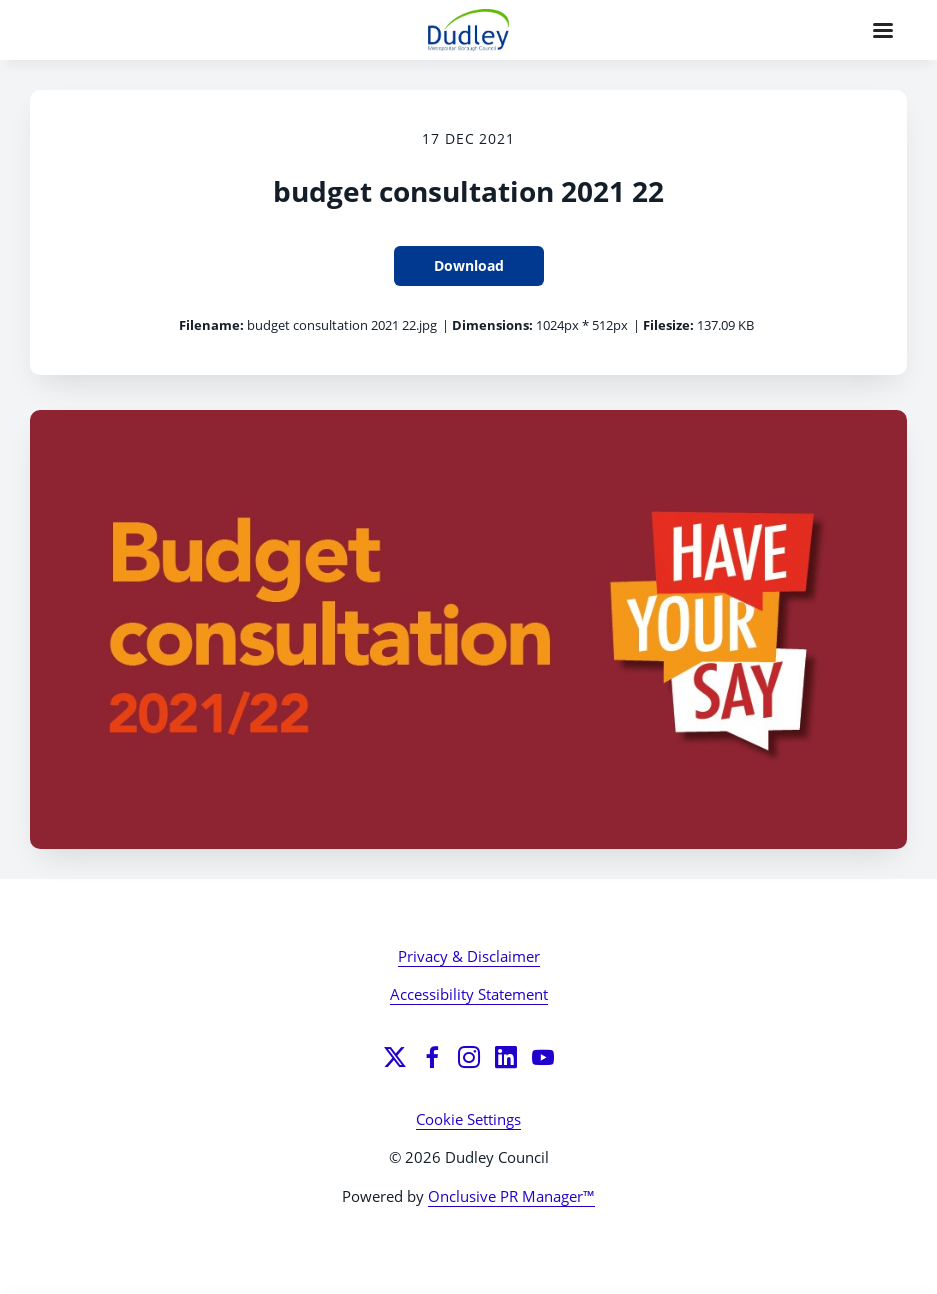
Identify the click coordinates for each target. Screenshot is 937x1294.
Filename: (211, 325)
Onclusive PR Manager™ (511, 1196)
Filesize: (668, 325)
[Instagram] (469, 1057)
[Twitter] (395, 1057)
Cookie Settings (468, 1119)
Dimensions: (492, 325)
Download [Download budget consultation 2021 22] (469, 265)
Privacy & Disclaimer (469, 956)
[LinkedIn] (506, 1057)
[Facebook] (432, 1057)
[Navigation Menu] (883, 30)
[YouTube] (543, 1057)
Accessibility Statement (469, 994)
